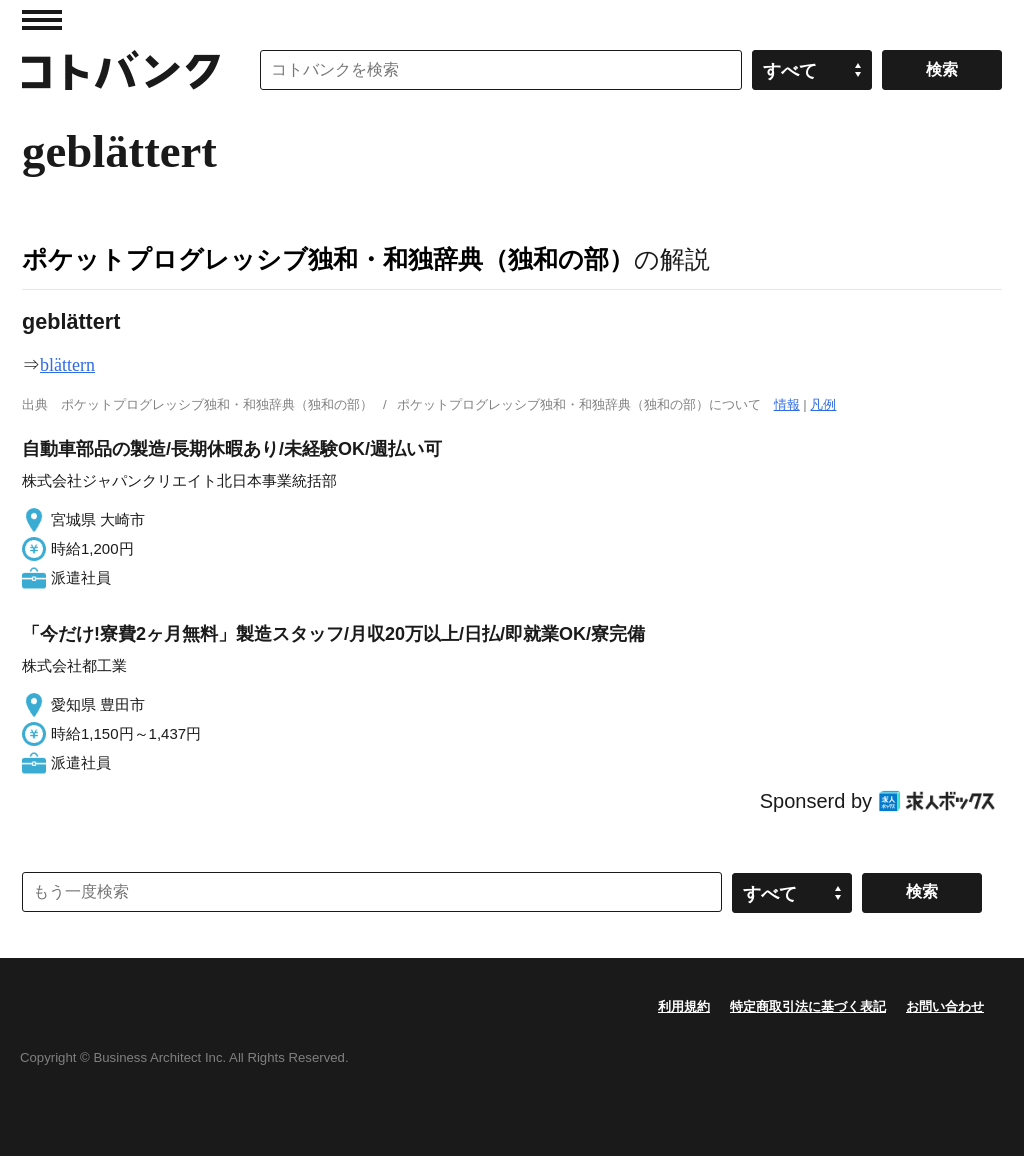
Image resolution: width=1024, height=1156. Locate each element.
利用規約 (684, 1006)
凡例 (823, 404)
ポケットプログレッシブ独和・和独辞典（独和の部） (328, 259)
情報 (787, 404)
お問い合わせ (945, 1006)
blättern (67, 365)
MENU (42, 20)
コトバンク (121, 70)
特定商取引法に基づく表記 (808, 1006)
